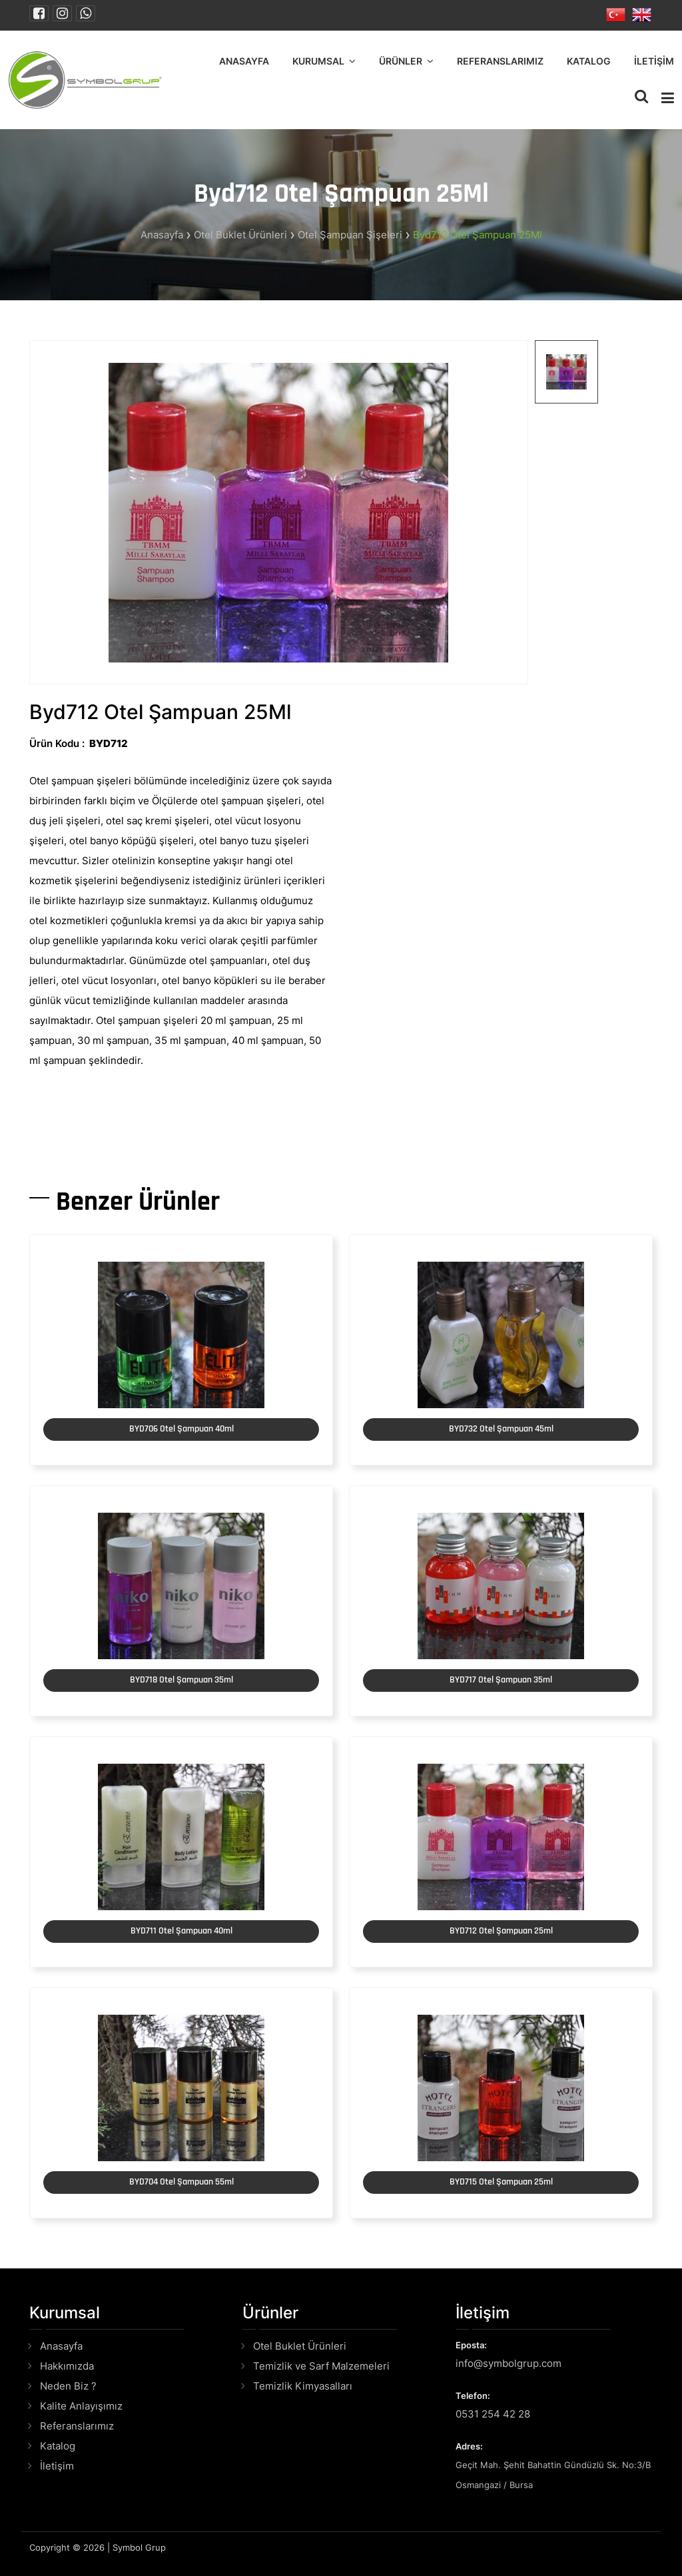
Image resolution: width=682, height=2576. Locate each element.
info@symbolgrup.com (508, 2363)
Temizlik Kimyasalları (302, 2386)
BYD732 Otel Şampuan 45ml (501, 1429)
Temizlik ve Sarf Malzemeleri (321, 2366)
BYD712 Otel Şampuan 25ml (501, 1931)
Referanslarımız (500, 61)
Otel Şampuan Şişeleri (350, 234)
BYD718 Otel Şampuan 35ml (181, 1680)
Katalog (589, 61)
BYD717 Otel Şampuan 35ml (501, 1680)
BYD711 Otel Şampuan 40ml (181, 1931)
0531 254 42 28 (493, 2414)
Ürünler (400, 61)
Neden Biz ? (68, 2386)
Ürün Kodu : (57, 743)
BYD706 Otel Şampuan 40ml (181, 1429)
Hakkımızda (67, 2366)
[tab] (566, 371)
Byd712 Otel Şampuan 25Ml (477, 234)
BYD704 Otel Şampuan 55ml (181, 2182)
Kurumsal (318, 61)
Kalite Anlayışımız (81, 2406)
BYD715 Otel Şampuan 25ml (501, 2182)
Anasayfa (244, 61)
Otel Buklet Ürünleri (240, 234)
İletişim (654, 61)
